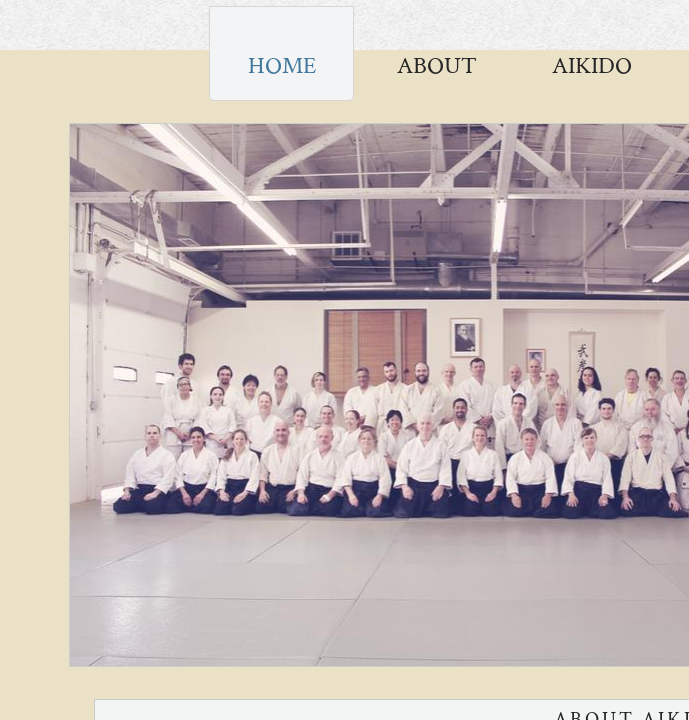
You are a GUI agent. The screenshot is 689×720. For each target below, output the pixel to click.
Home (282, 65)
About (437, 65)
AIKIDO (592, 65)
